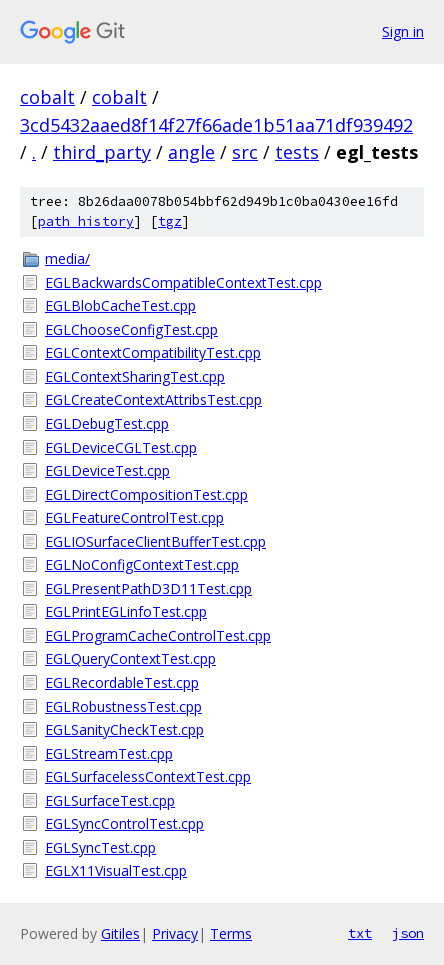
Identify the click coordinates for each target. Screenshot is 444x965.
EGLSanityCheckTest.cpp (124, 729)
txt (360, 933)
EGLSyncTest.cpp (100, 847)
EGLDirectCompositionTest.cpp (146, 494)
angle (191, 152)
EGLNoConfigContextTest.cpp (142, 564)
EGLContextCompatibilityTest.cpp (153, 352)
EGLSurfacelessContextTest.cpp (148, 776)
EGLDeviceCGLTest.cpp (121, 447)
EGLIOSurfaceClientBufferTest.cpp (155, 541)
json (408, 933)
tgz (170, 221)
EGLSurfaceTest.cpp (110, 800)
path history (86, 221)
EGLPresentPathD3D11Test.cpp (148, 588)
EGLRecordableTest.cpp (122, 682)
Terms (231, 933)
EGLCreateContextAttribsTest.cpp (153, 399)
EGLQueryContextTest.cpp (130, 658)
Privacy (175, 933)
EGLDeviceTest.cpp (107, 470)
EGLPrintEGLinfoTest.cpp (126, 611)
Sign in (403, 31)
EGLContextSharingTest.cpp (135, 376)
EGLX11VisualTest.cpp (116, 870)
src (245, 152)
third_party (102, 152)
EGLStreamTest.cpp (109, 753)
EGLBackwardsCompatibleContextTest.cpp (183, 282)
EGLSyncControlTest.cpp (124, 823)
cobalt (47, 97)
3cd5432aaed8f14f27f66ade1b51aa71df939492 (216, 125)
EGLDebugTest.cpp (107, 423)
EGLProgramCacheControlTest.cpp (158, 635)
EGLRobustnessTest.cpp (123, 706)
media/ (67, 258)
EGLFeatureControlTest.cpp (134, 517)
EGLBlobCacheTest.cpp (120, 305)
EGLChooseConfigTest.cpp (131, 329)
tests (297, 152)
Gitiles (120, 933)
